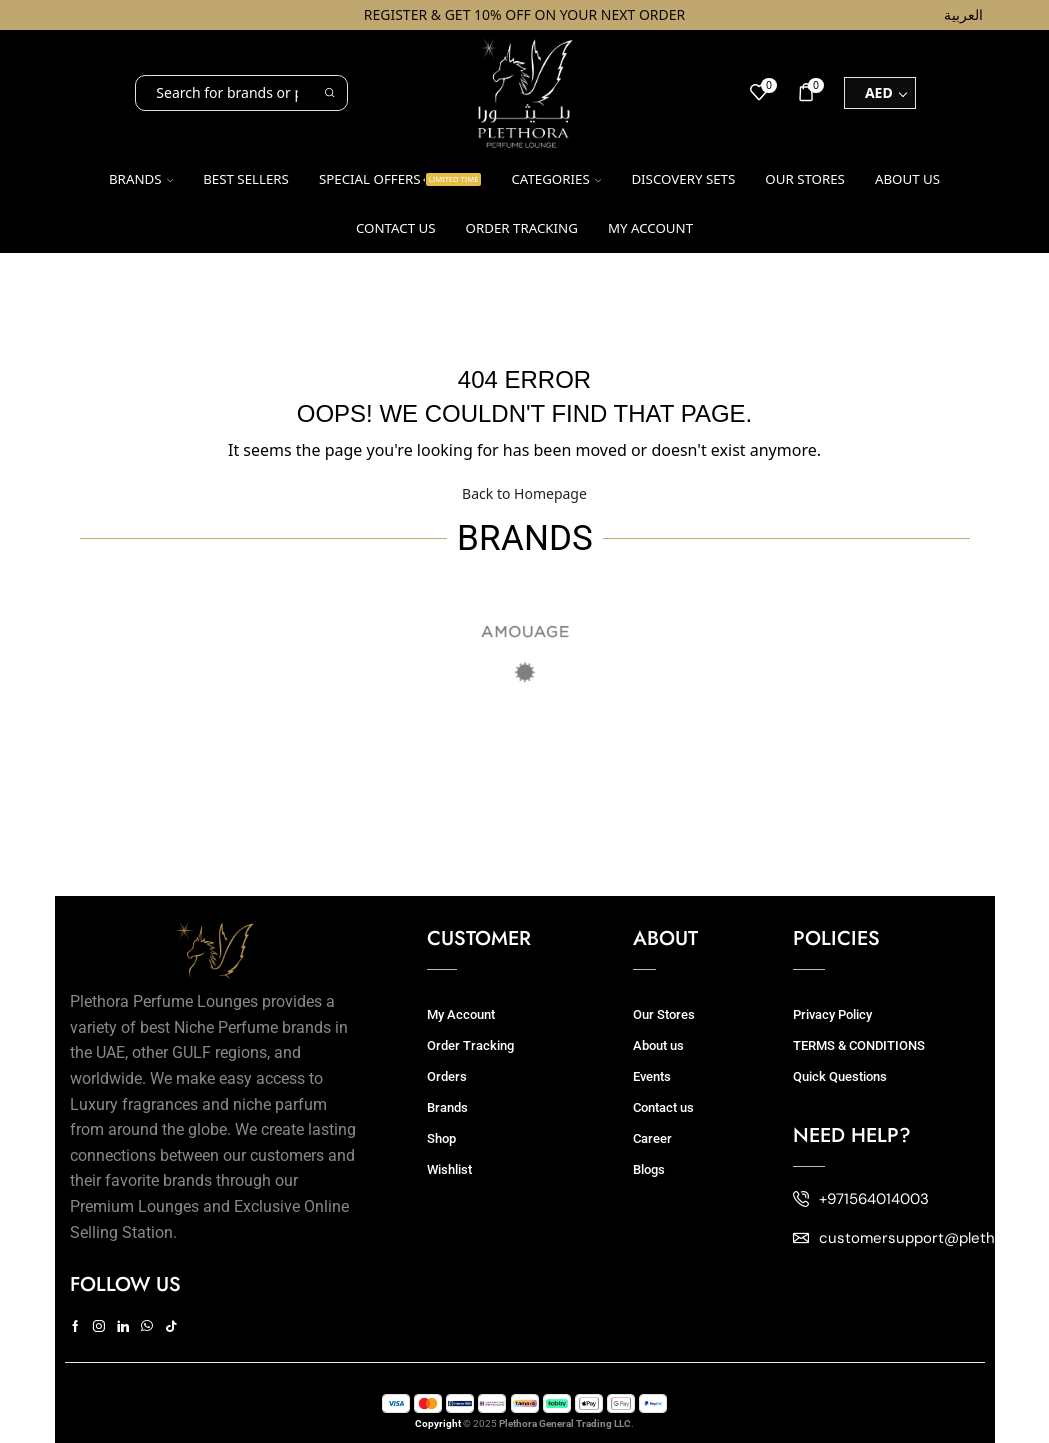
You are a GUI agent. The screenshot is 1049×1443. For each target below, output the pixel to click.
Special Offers (400, 179)
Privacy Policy (832, 1014)
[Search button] (330, 93)
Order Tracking (522, 228)
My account (650, 228)
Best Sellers (246, 179)
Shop (441, 1138)
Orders (447, 1076)
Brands (141, 179)
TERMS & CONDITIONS (859, 1045)
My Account (461, 1014)
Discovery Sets (683, 179)
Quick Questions (840, 1076)
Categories (556, 179)
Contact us (396, 228)
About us (907, 179)
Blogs (649, 1169)
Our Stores (805, 179)
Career (652, 1138)
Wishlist (449, 1169)
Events (652, 1076)
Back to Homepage (524, 493)
